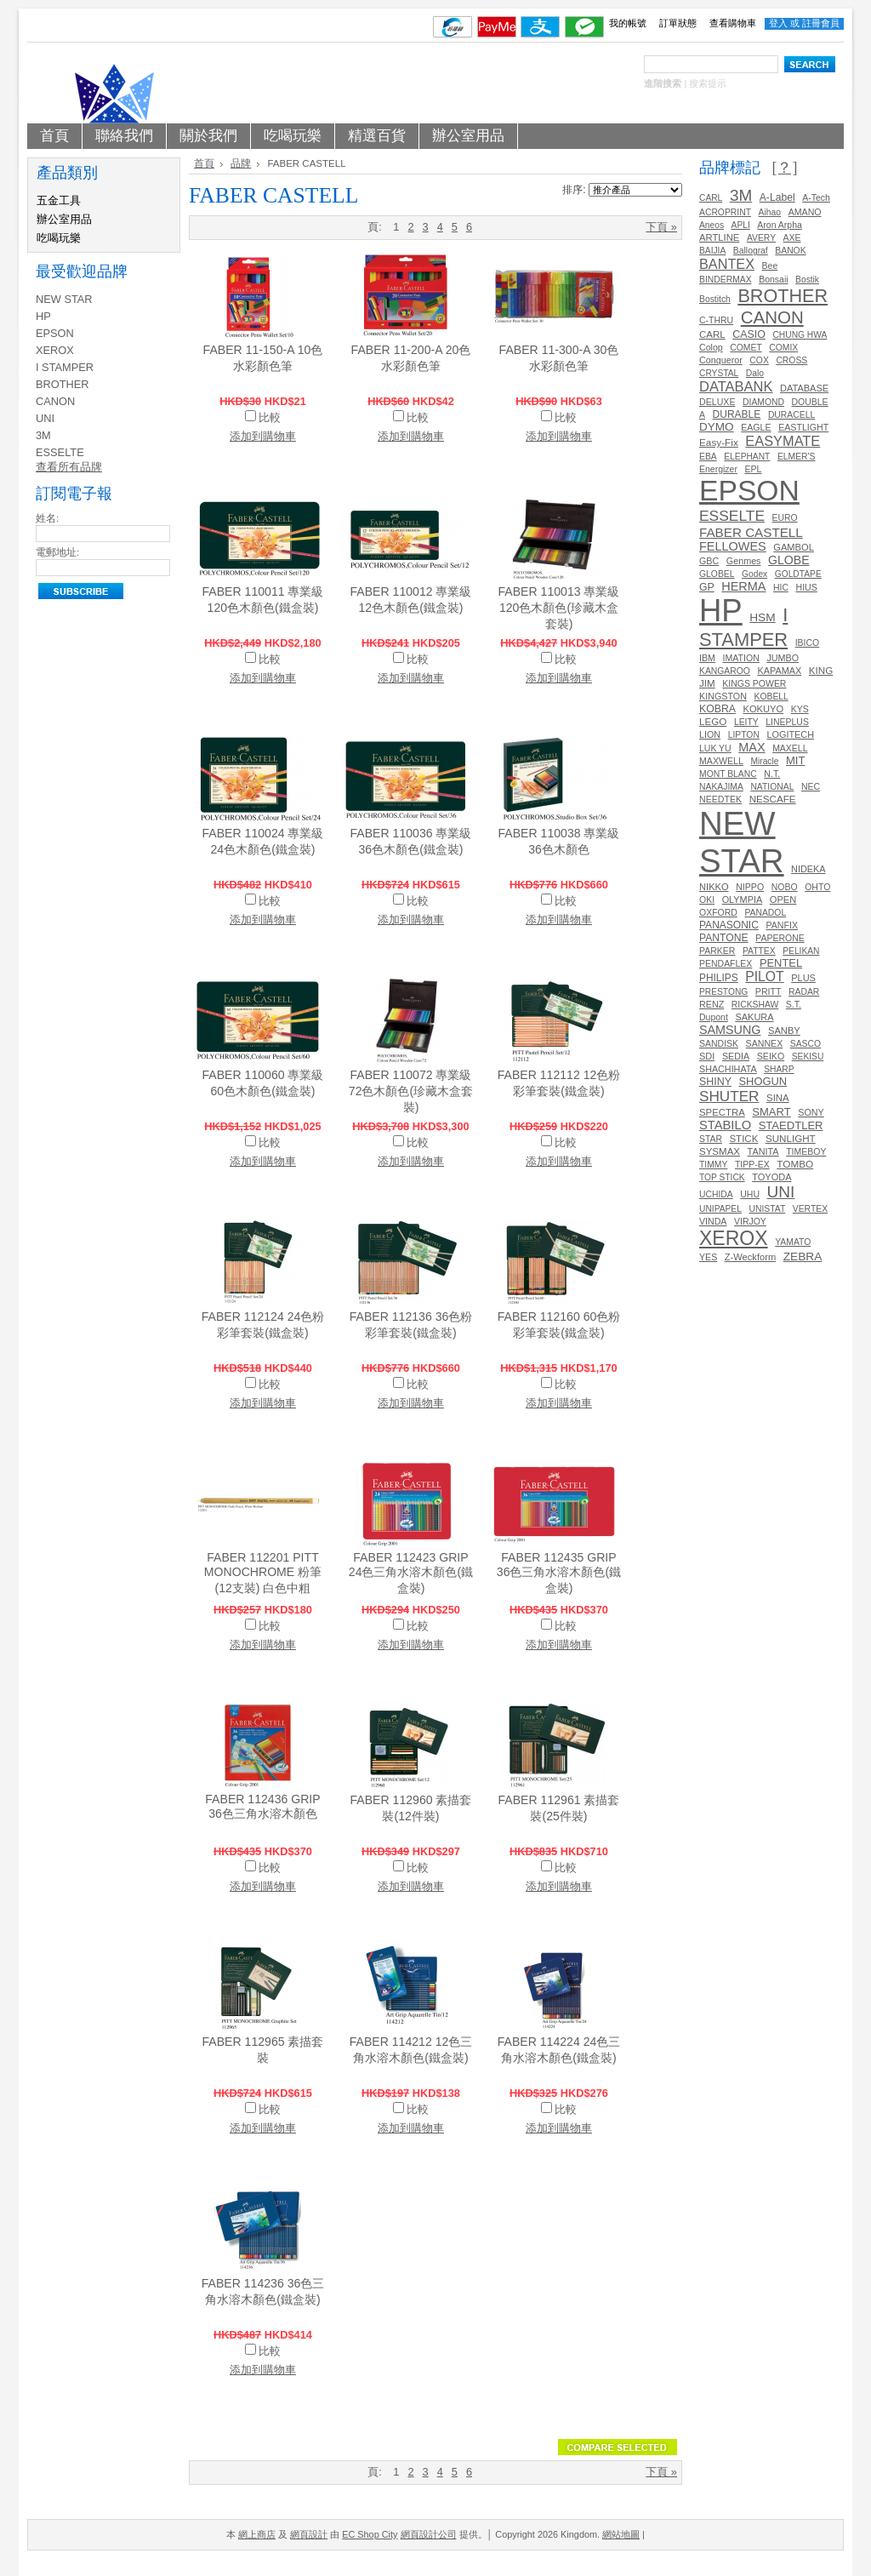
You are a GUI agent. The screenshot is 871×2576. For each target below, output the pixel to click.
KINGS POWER (754, 683)
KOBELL (771, 696)
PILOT (764, 976)
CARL (710, 198)
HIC (780, 587)
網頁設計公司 (429, 2534)
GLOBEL (716, 574)
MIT (795, 760)
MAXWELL (721, 761)
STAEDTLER (791, 1125)
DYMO (716, 426)
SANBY (784, 1030)
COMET (745, 347)
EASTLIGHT (803, 427)
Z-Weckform (750, 1257)
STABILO (725, 1125)
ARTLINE (719, 237)
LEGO (712, 721)
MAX (751, 747)
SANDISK (718, 1043)
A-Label (777, 197)
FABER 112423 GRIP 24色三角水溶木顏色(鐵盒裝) (411, 1573)
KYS (800, 709)
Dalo (755, 373)
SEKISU (808, 1056)
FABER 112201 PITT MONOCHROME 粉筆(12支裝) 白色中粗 (263, 1573)
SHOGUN (762, 1081)
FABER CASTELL (751, 532)
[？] (784, 167)
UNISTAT (767, 1209)
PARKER (717, 951)
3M (43, 435)
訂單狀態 (678, 23)
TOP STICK (722, 1177)
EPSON (55, 333)
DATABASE (804, 388)
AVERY (761, 238)
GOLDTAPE (798, 574)
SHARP (779, 1069)
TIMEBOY (806, 1152)
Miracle (764, 761)
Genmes (743, 561)
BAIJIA (712, 250)
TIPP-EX (752, 1164)
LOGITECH (790, 734)
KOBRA (717, 709)
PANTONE (724, 938)
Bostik (807, 279)
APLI (741, 225)
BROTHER (62, 384)
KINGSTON (723, 696)
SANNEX (764, 1043)
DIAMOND (763, 402)
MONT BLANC (728, 774)
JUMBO (782, 658)
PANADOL (765, 912)
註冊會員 (821, 23)
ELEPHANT (747, 456)
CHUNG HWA (799, 335)
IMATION (740, 658)
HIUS (806, 587)
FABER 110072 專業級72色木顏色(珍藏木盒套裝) (411, 1091)
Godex (754, 574)
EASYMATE (782, 440)
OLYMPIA (742, 899)
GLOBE (789, 560)
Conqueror (721, 360)
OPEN (783, 899)
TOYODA (771, 1177)
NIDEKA (808, 869)
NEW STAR (64, 299)
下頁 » (661, 226)
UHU (750, 1194)
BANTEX (726, 263)
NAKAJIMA (721, 786)
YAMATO (793, 1242)
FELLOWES (732, 546)
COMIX (783, 347)
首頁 (204, 163)
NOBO (784, 887)
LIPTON (744, 735)
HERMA (743, 586)
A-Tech (816, 198)
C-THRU (716, 320)
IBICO (807, 643)
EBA (708, 456)
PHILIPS (718, 978)
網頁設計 (308, 2534)
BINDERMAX (725, 279)
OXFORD (718, 912)
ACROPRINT (725, 212)
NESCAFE (772, 798)
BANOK (790, 250)
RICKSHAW (755, 1004)
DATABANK (736, 386)
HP (43, 316)
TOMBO (795, 1163)
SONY (810, 1112)
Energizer (718, 469)
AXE (792, 238)
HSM (762, 617)
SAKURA (754, 1017)
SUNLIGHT (791, 1138)
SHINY (715, 1082)
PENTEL (781, 963)
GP (706, 587)
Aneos (711, 225)
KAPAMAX (779, 670)
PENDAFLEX (725, 963)
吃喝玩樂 (59, 237)
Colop (711, 347)
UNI (45, 418)
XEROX (55, 350)
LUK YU (715, 748)
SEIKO (770, 1056)
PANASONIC (729, 925)
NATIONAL (772, 786)
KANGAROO (724, 671)
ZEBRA (803, 1256)
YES (708, 1257)
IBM (707, 658)
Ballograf (750, 250)
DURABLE (737, 414)
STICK (743, 1139)
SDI (706, 1056)
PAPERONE (780, 938)
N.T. (772, 773)
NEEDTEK (720, 799)
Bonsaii (773, 279)
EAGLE (756, 427)
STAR (710, 1139)
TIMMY (713, 1164)
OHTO (817, 887)
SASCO (805, 1043)
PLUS (803, 978)
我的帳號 (627, 23)
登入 (778, 23)
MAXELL (789, 748)
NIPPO (750, 887)
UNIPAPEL (720, 1209)
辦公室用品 (64, 219)
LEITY (746, 722)
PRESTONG (723, 992)
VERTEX (810, 1209)
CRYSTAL (718, 373)
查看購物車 (732, 23)
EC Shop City (369, 2534)
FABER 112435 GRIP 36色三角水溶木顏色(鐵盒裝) (559, 1573)
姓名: (47, 518)
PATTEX (759, 951)
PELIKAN (801, 951)
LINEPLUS (787, 722)
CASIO (749, 334)
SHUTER (729, 1096)
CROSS (791, 360)
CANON (55, 401)
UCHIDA (716, 1194)
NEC (810, 786)
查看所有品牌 (69, 466)
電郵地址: (57, 552)
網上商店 (257, 2534)
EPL (752, 469)
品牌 (241, 163)
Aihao (770, 212)
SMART (771, 1111)
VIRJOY (750, 1221)
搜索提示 (707, 83)
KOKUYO (763, 709)
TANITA (763, 1151)
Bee (770, 266)
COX (758, 360)
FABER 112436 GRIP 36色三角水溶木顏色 (262, 1806)
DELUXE (717, 402)
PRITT (768, 991)
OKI (706, 900)
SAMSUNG (729, 1030)
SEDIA (735, 1056)
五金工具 (59, 200)
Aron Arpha (779, 225)
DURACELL (791, 415)
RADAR (803, 992)
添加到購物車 (263, 436)
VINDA (712, 1221)
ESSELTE (60, 452)
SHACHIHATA (728, 1069)
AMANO (805, 212)
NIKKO (714, 887)
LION (709, 734)
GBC (709, 561)
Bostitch (715, 299)
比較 (270, 417)
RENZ (711, 1004)
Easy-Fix (718, 442)
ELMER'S (796, 456)
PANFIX (782, 925)
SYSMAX (719, 1151)
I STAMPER (65, 367)
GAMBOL (793, 547)
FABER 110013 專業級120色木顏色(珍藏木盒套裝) (559, 608)
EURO (785, 518)
